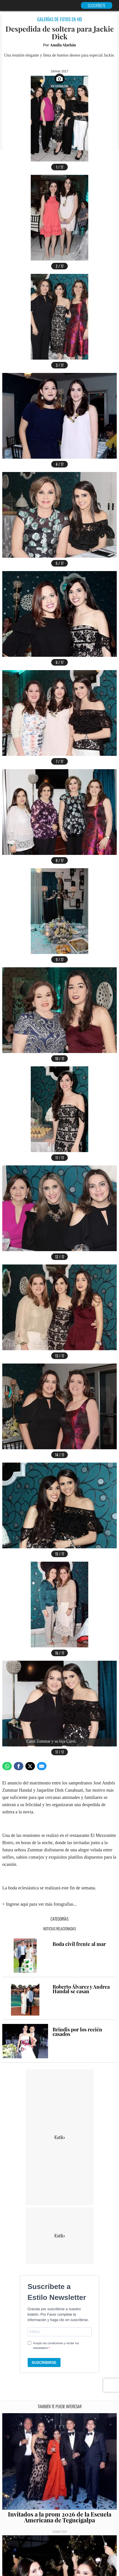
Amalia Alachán (63, 45)
